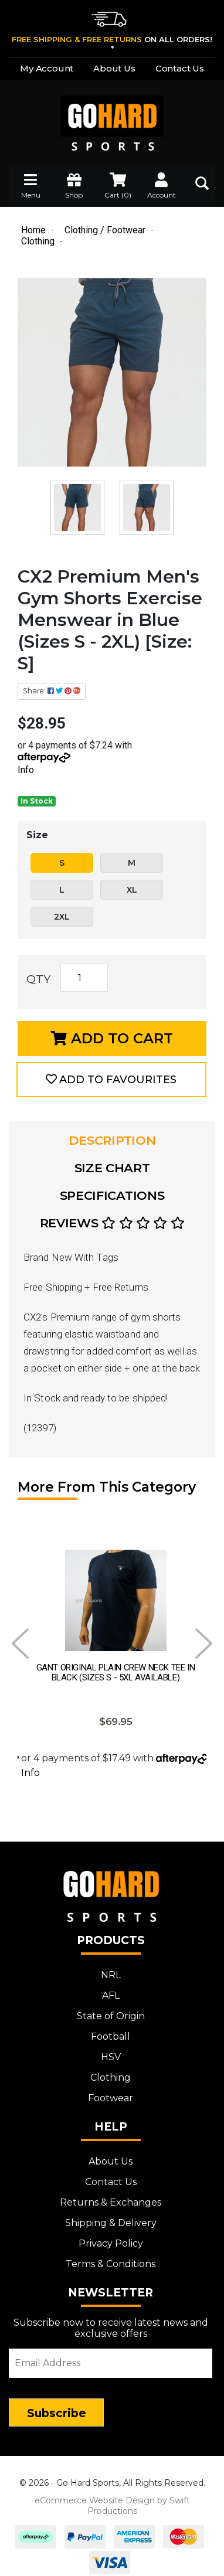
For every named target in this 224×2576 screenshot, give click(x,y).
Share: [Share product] (51, 690)
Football (110, 2034)
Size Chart (112, 1168)
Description (112, 1140)
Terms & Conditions (110, 2261)
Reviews (112, 1223)
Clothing (110, 2075)
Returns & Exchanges (110, 2200)
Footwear (110, 2095)
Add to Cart (112, 1038)
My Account (46, 68)
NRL (111, 1972)
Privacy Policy (111, 2241)
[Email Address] (110, 2361)
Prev (20, 1643)
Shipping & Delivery (111, 2220)
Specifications (112, 1195)
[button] (111, 1079)
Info (26, 769)
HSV (111, 2054)
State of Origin (111, 2013)
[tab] (112, 1141)
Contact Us (179, 68)
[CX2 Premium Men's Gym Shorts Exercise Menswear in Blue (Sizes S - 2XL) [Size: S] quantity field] (84, 978)
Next (203, 1643)
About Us (114, 68)
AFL (111, 1993)
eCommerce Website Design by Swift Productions (112, 2503)
